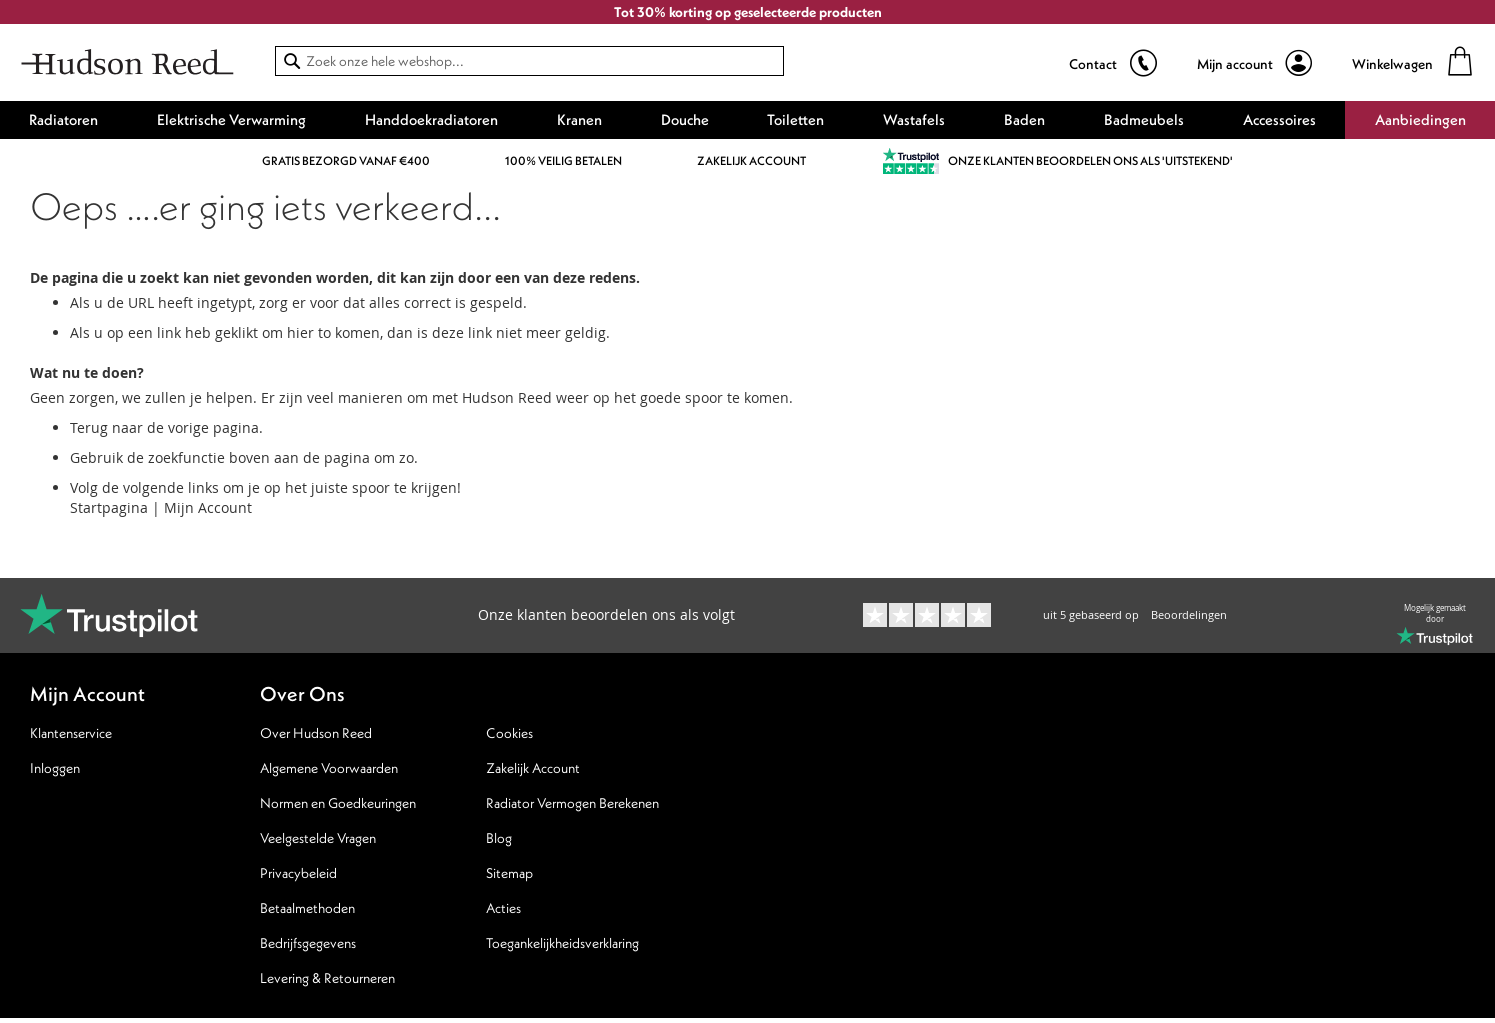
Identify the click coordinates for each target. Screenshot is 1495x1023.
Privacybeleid (298, 873)
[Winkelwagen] (1413, 64)
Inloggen (55, 768)
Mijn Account (208, 507)
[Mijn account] (1254, 64)
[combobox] (529, 61)
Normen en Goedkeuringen (338, 803)
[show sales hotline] (1113, 64)
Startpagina (109, 507)
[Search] (292, 61)
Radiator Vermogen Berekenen (572, 803)
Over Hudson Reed (316, 733)
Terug (89, 427)
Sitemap (509, 873)
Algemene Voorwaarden (329, 768)
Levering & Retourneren (327, 978)
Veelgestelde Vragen (318, 838)
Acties (503, 908)
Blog (499, 838)
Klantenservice (71, 733)
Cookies (509, 733)
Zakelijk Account (533, 768)
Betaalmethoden (307, 908)
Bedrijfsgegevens (308, 943)
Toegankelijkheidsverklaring (562, 943)
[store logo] (127, 64)
